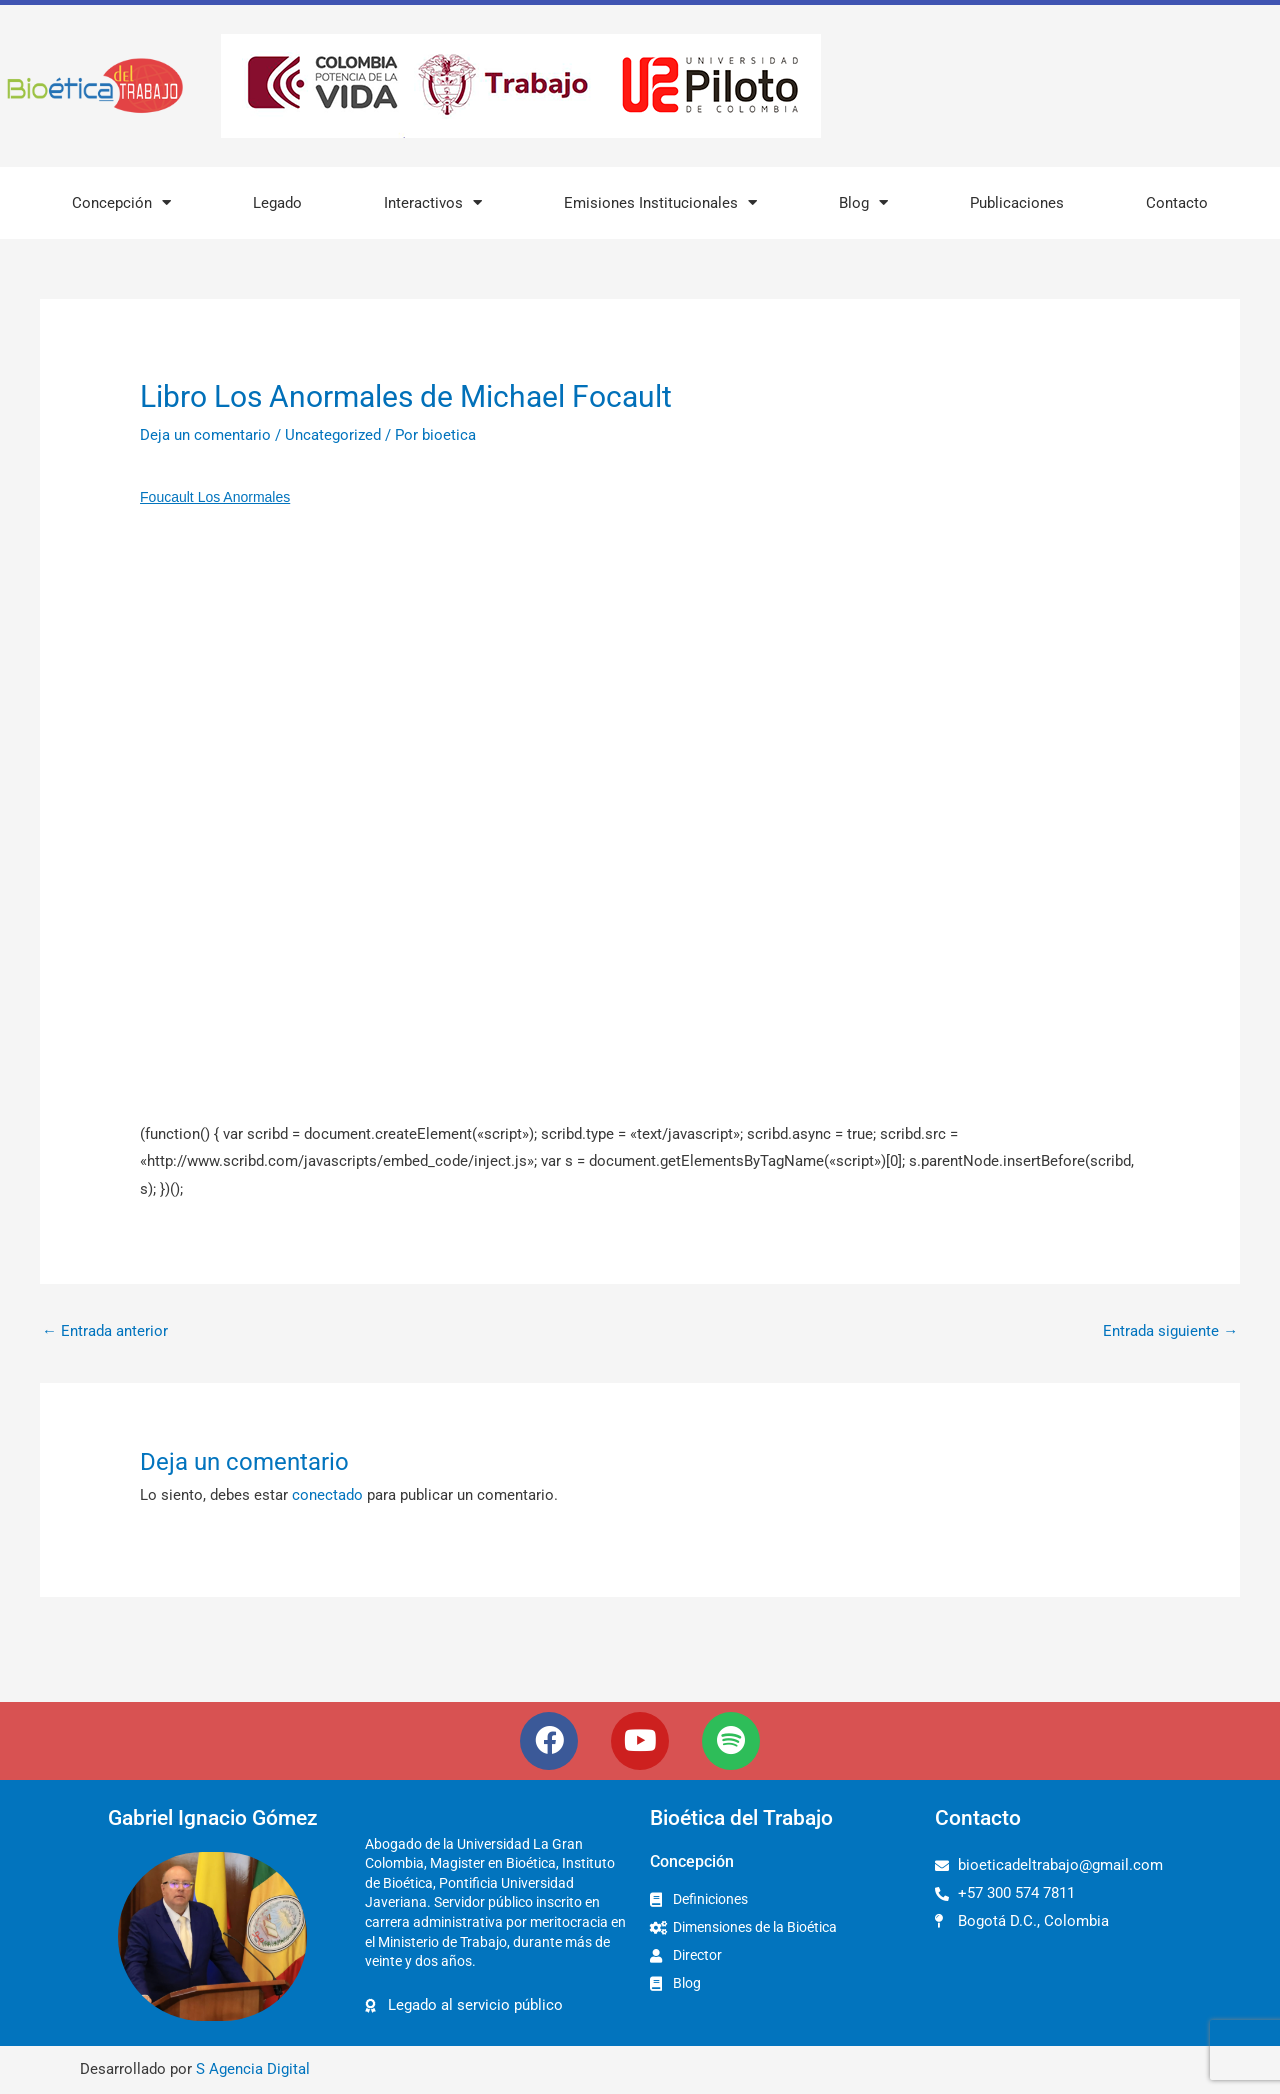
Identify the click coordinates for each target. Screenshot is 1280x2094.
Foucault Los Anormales (215, 497)
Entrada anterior (105, 1331)
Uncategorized (333, 435)
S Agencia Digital (253, 2070)
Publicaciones (1017, 203)
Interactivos (433, 202)
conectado (327, 1496)
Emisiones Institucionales (660, 202)
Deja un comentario (205, 435)
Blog (863, 202)
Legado (277, 203)
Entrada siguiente (1170, 1331)
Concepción (121, 202)
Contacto (1177, 203)
